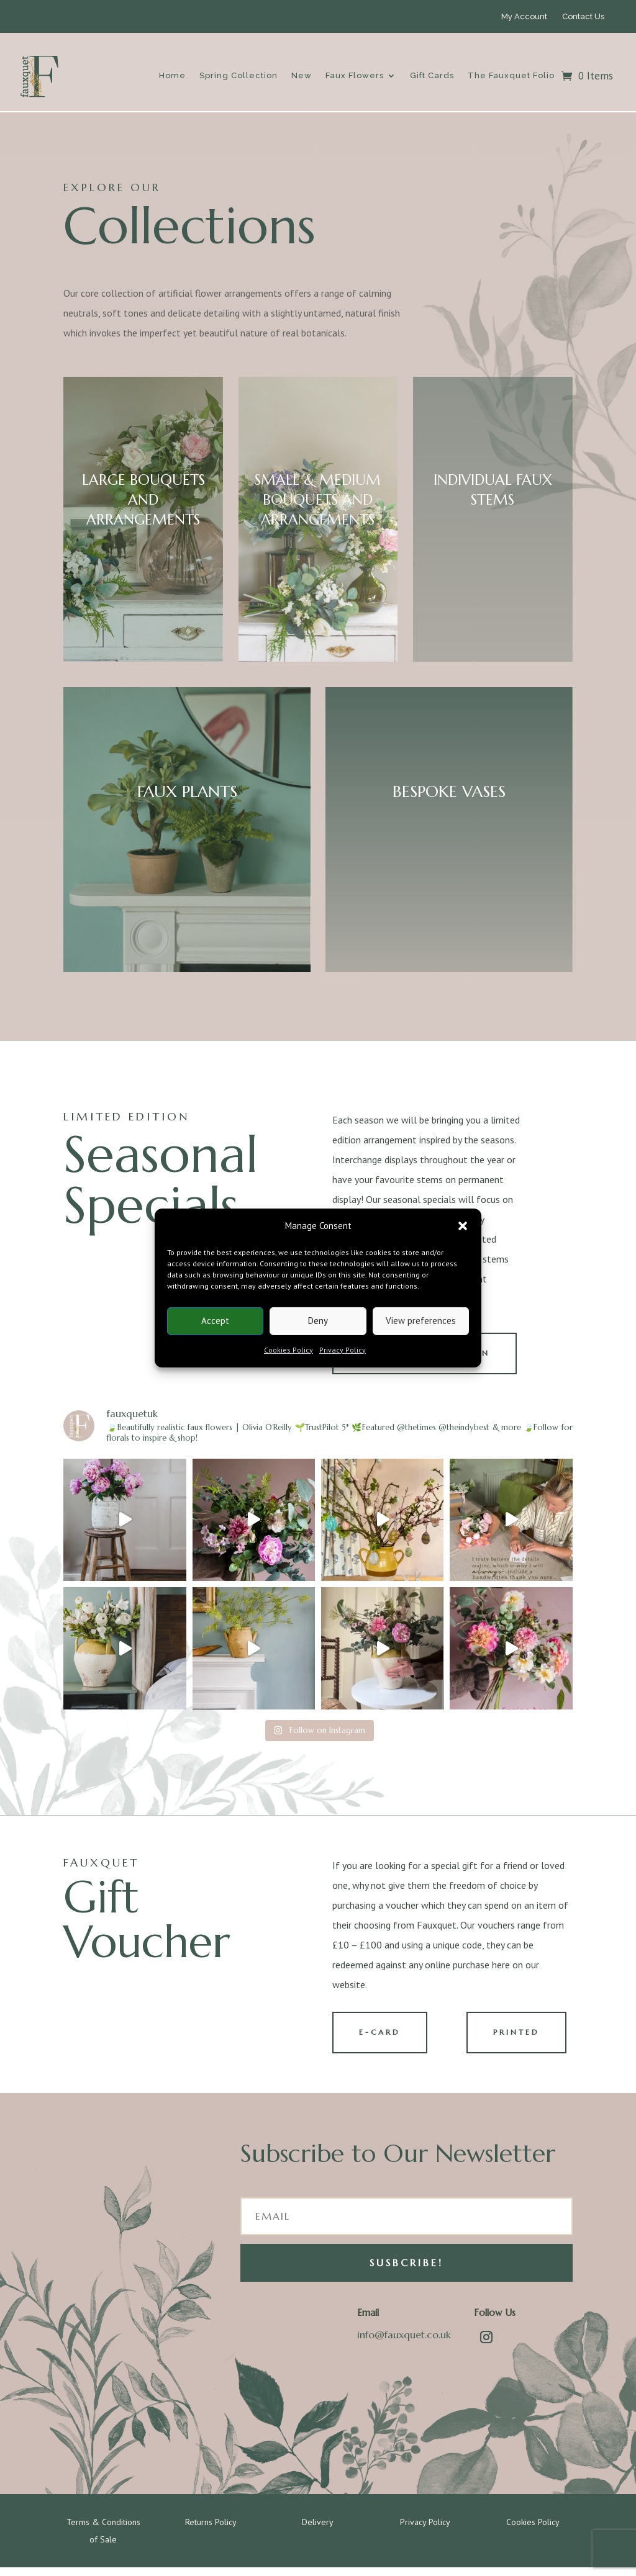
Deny (318, 1320)
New (301, 75)
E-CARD (385, 2038)
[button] (463, 1226)
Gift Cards (432, 75)
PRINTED (522, 2038)
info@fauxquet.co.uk (404, 2343)
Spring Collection (238, 75)
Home (172, 75)
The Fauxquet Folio (511, 75)
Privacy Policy (342, 1349)
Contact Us (583, 16)
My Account (524, 16)
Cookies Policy (288, 1349)
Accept (215, 1320)
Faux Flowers (354, 75)
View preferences (421, 1320)
